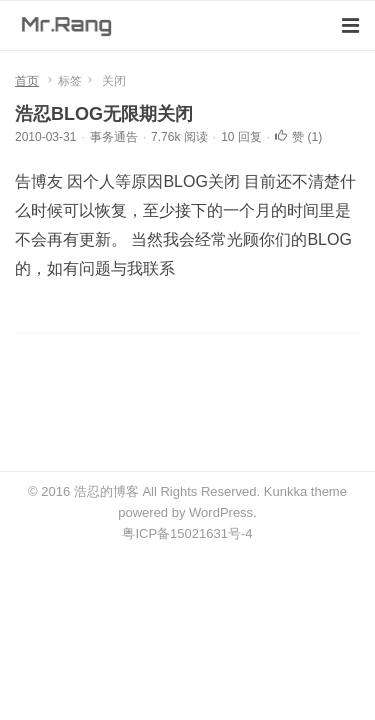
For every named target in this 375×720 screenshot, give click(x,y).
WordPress (221, 512)
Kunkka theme (305, 491)
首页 (27, 81)
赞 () (298, 137)
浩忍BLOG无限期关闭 (104, 114)
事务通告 (114, 137)
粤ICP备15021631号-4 (187, 533)
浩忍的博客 (106, 491)
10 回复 (241, 137)
